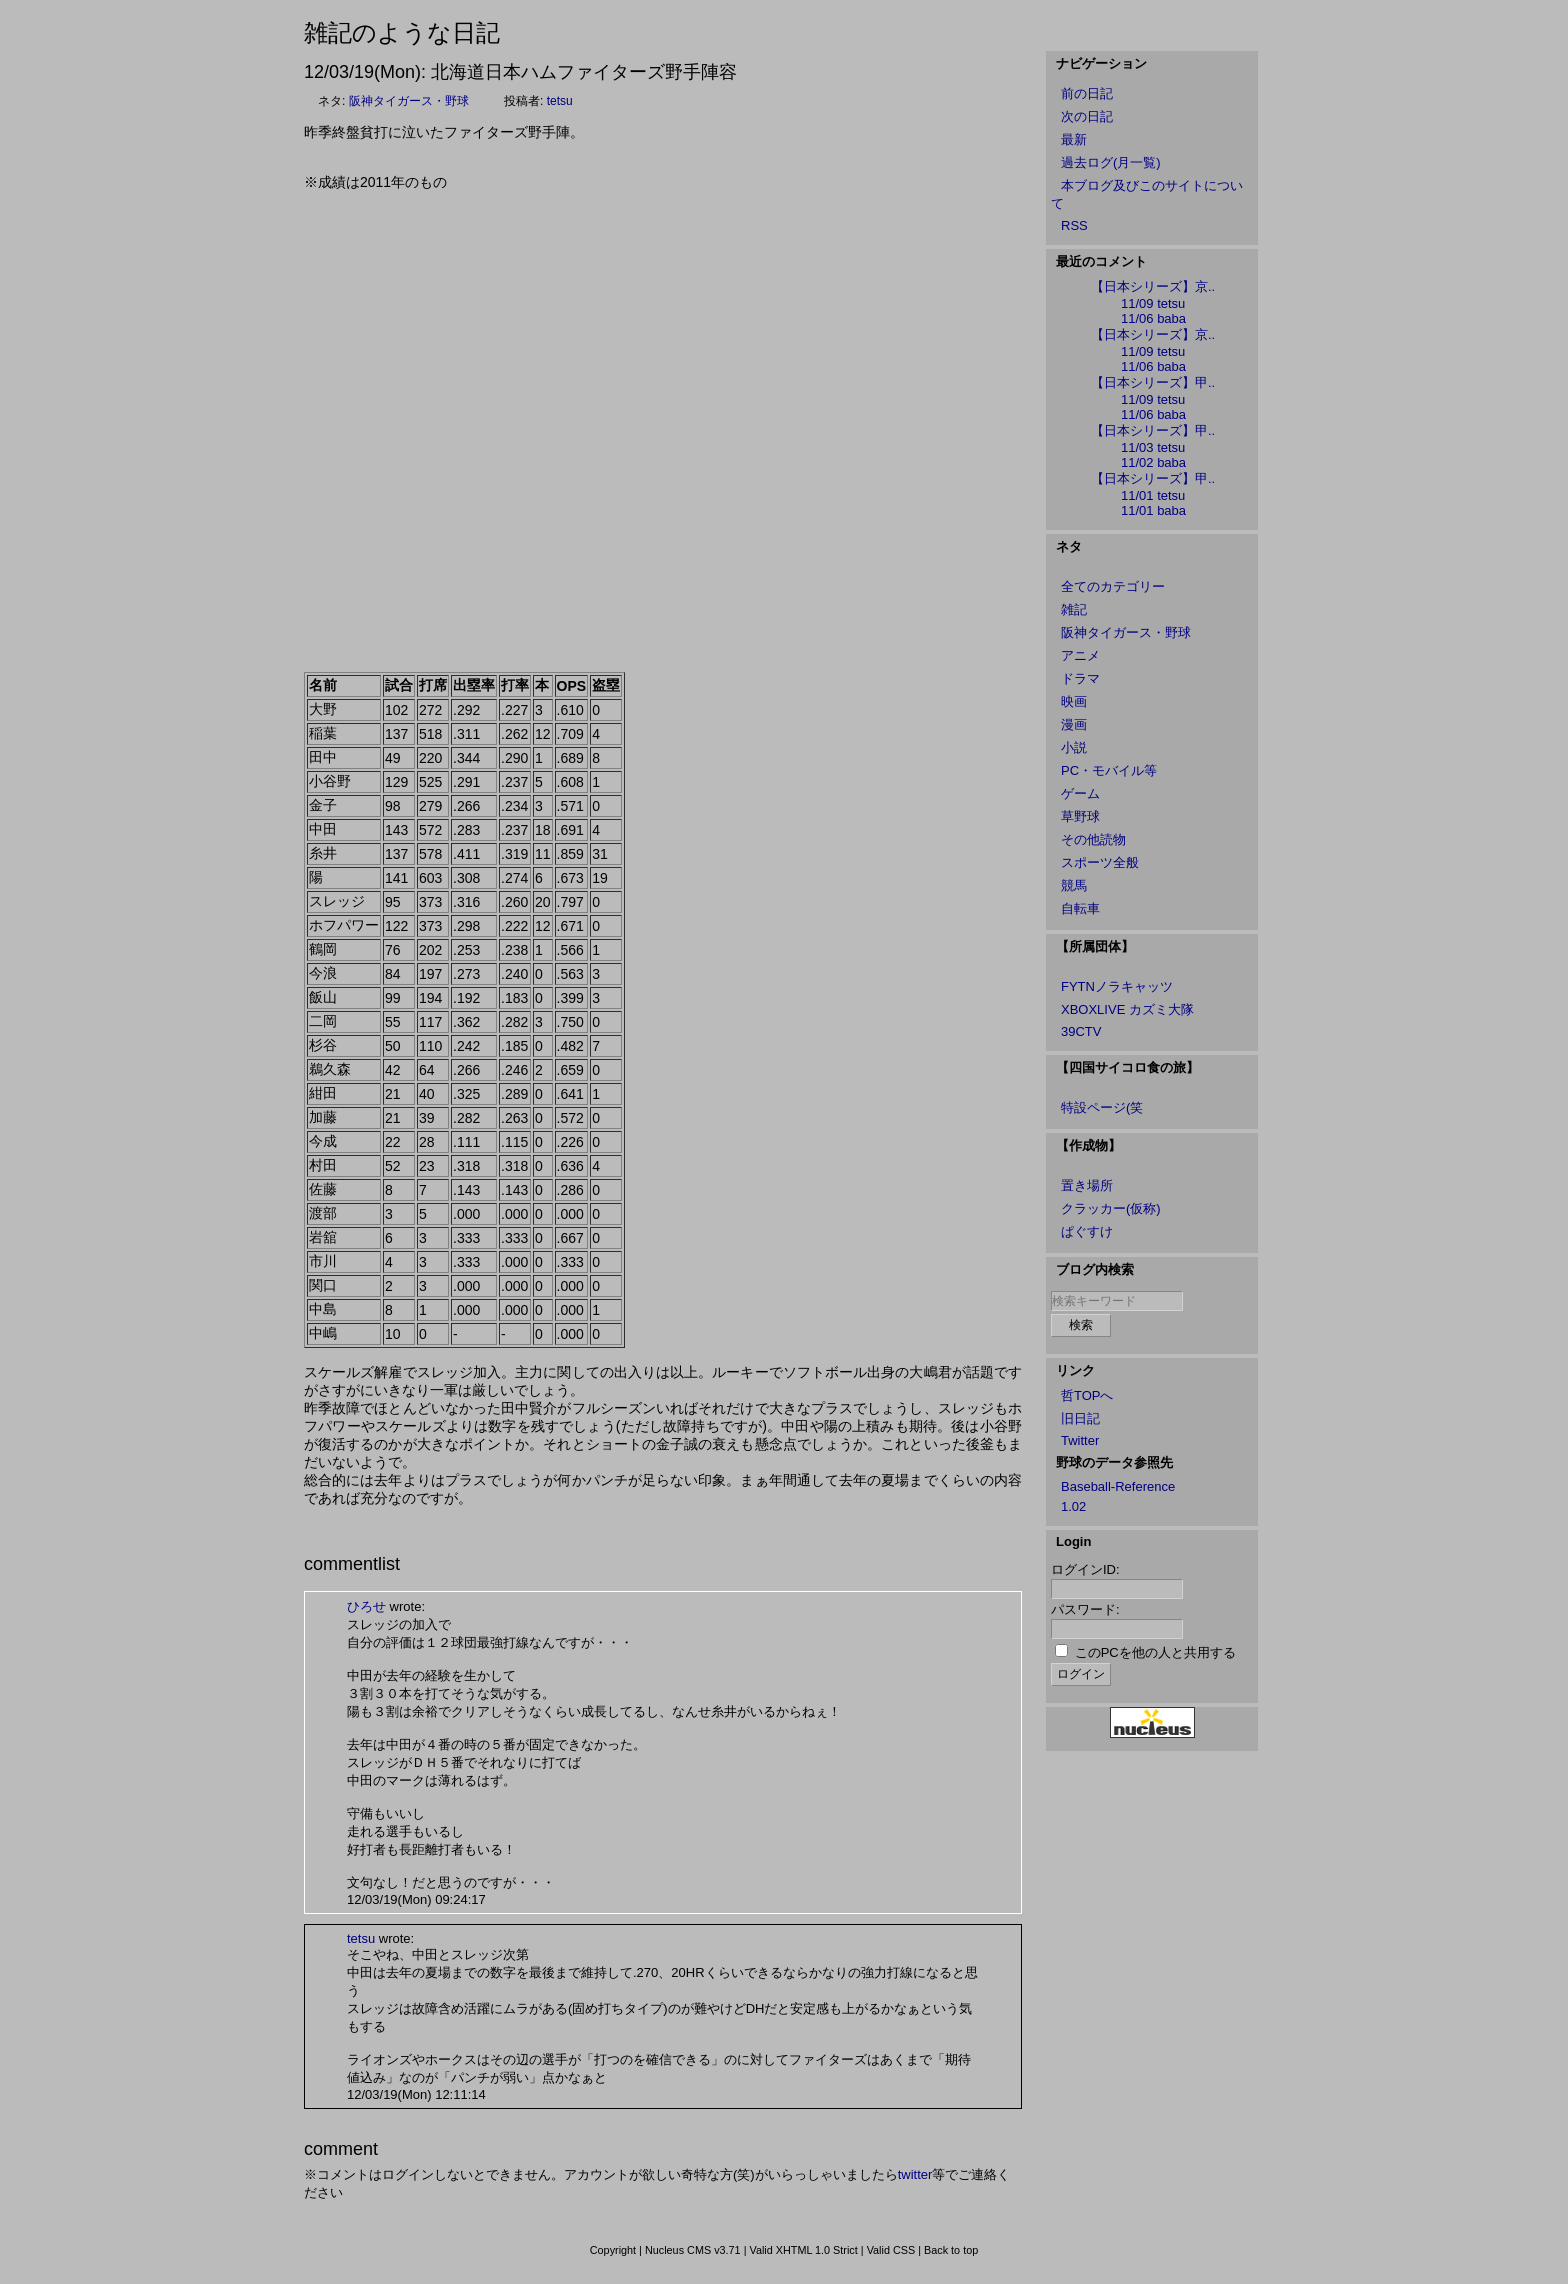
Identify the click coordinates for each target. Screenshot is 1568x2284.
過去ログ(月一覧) (1111, 162)
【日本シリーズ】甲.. (1153, 382)
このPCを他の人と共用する (1155, 1652)
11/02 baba (1153, 462)
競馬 (1074, 885)
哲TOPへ (1087, 1395)
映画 (1074, 701)
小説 (1074, 747)
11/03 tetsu (1153, 447)
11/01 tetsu (1153, 495)
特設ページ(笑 (1102, 1107)
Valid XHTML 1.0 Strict (803, 2250)
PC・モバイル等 (1109, 770)
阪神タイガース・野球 (409, 101)
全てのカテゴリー (1113, 586)
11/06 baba (1153, 318)
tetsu (560, 101)
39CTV (1081, 1031)
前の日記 (1087, 93)
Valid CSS (891, 2250)
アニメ (1080, 655)
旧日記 (1080, 1418)
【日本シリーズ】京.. (1153, 286)
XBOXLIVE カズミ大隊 (1127, 1009)
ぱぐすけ (1087, 1231)
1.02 (1073, 1506)
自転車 (1080, 908)
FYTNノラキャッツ (1117, 986)
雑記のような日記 (402, 32)
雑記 (1074, 609)
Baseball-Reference (1118, 1486)
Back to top (951, 2250)
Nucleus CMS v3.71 (693, 2250)
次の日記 (1087, 116)
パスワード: (1085, 1609)
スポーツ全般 (1100, 862)
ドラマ (1080, 678)
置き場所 (1087, 1185)
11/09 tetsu (1153, 303)
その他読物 (1093, 839)
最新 (1074, 139)
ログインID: (1085, 1569)
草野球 (1080, 816)
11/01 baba (1153, 510)
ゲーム (1080, 793)
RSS (1074, 225)
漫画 (1074, 724)
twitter (915, 2174)
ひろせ (366, 1606)
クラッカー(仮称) (1111, 1208)
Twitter (1080, 1440)
